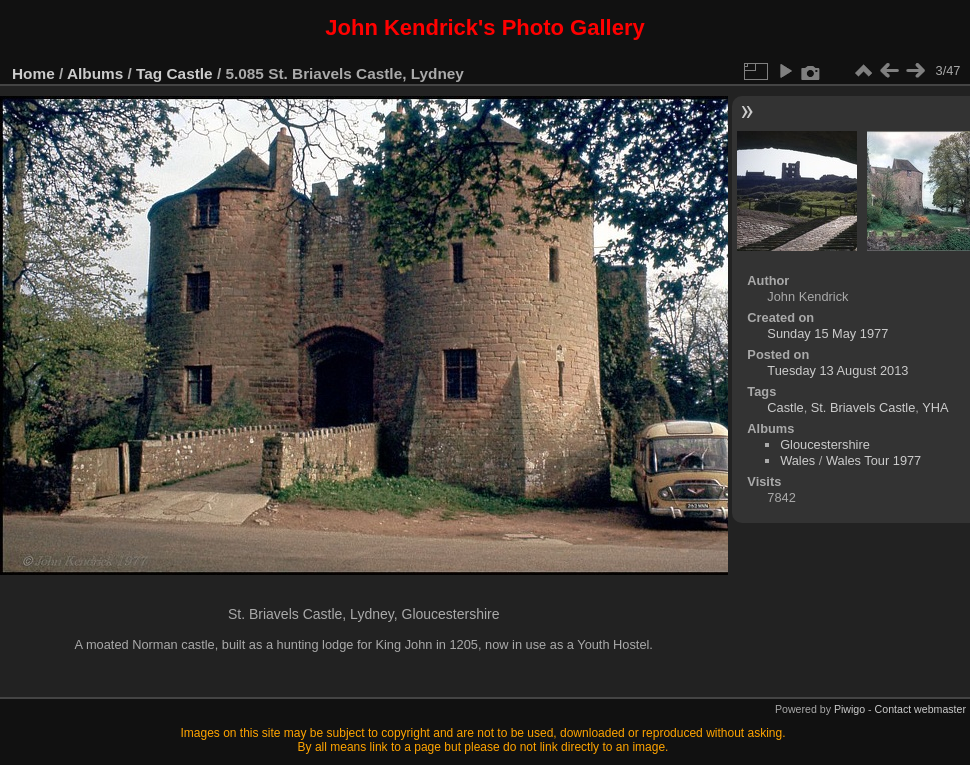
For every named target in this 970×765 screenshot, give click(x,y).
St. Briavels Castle (863, 407)
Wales (797, 460)
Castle (190, 73)
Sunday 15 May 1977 (827, 333)
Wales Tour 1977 (873, 460)
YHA (935, 407)
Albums (95, 73)
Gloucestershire (825, 444)
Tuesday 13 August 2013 (837, 370)
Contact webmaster (920, 709)
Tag (149, 73)
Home (33, 73)
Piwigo (849, 709)
